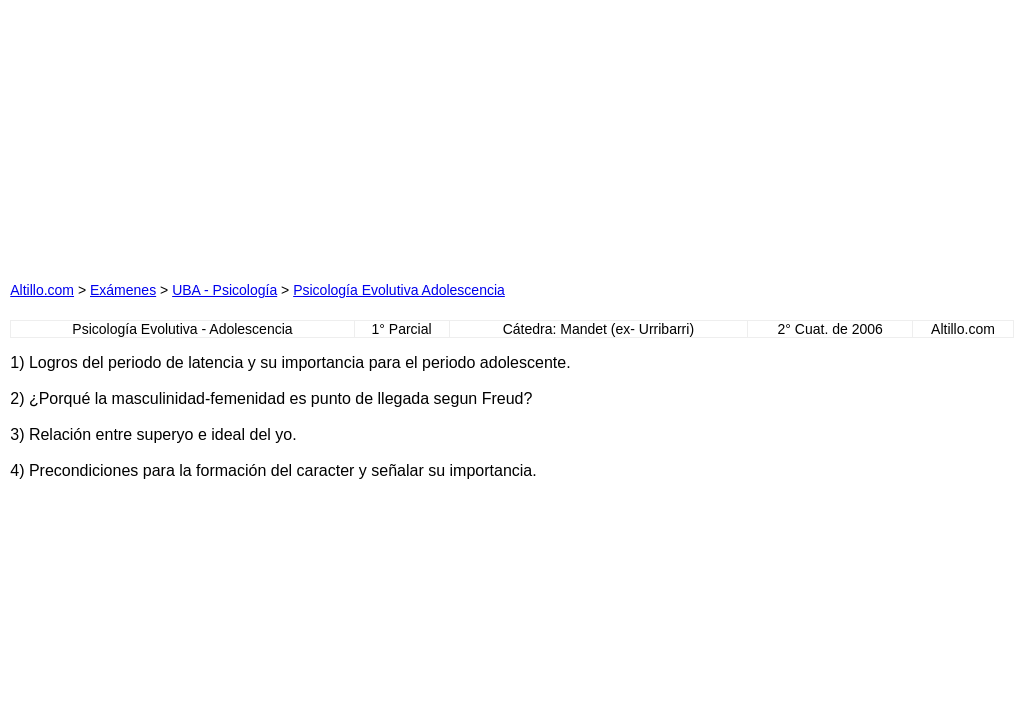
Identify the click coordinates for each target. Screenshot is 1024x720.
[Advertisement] (312, 135)
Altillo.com (42, 290)
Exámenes (123, 290)
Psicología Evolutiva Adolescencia (399, 290)
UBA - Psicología (224, 290)
